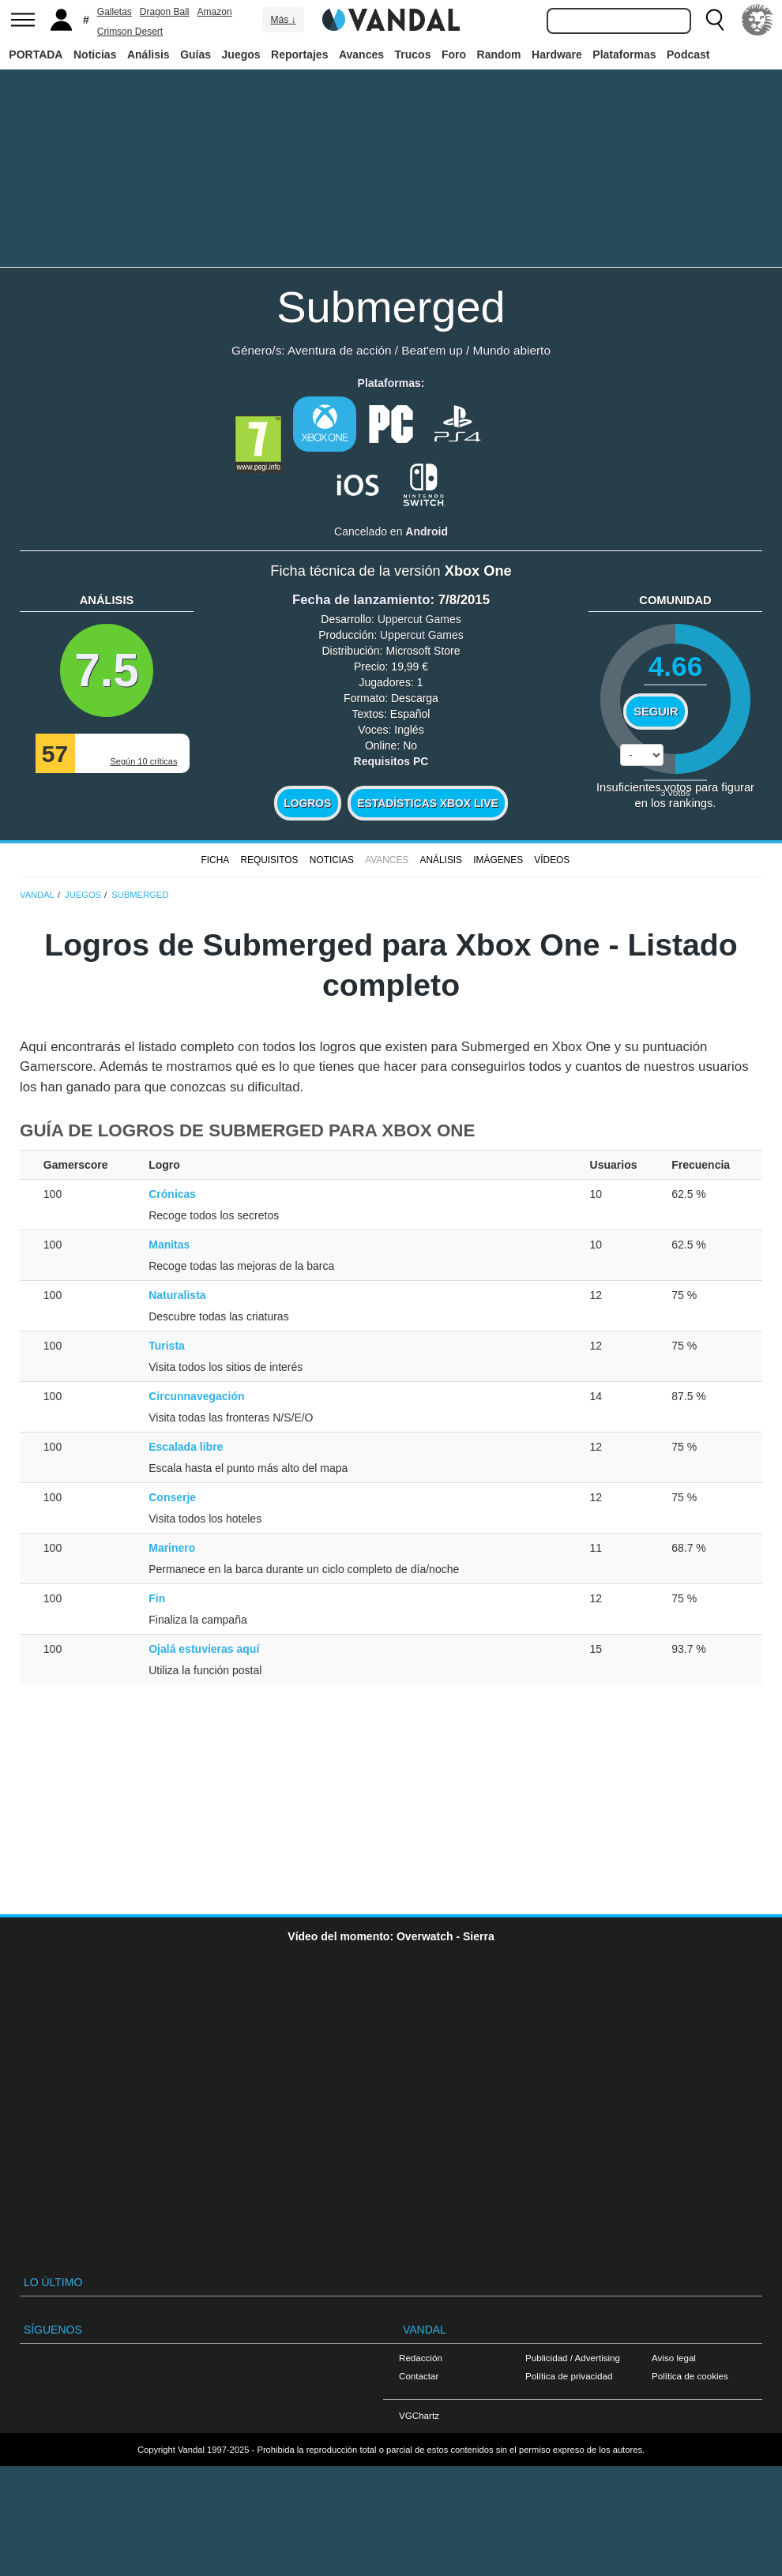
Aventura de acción (339, 350)
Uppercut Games (419, 619)
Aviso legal (674, 2358)
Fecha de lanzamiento (361, 599)
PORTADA (35, 54)
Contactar (418, 2376)
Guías (195, 54)
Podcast (688, 54)
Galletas (114, 11)
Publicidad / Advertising (572, 2358)
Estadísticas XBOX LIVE (427, 803)
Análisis (148, 54)
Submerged (391, 307)
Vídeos (552, 860)
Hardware (557, 54)
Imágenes (498, 860)
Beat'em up (431, 350)
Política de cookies (690, 2376)
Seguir (655, 711)
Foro (454, 54)
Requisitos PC (391, 761)
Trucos (413, 54)
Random (499, 54)
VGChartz (419, 2415)
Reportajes (299, 54)
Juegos (241, 54)
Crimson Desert (130, 31)
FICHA (215, 860)
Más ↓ (282, 19)
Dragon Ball (165, 11)
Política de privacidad (568, 2376)
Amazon (214, 11)
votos (675, 792)
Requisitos (269, 860)
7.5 (106, 670)
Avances (361, 54)
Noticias (94, 54)
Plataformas (624, 54)
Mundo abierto (512, 350)
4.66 (676, 666)
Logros (307, 803)
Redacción (420, 2358)
